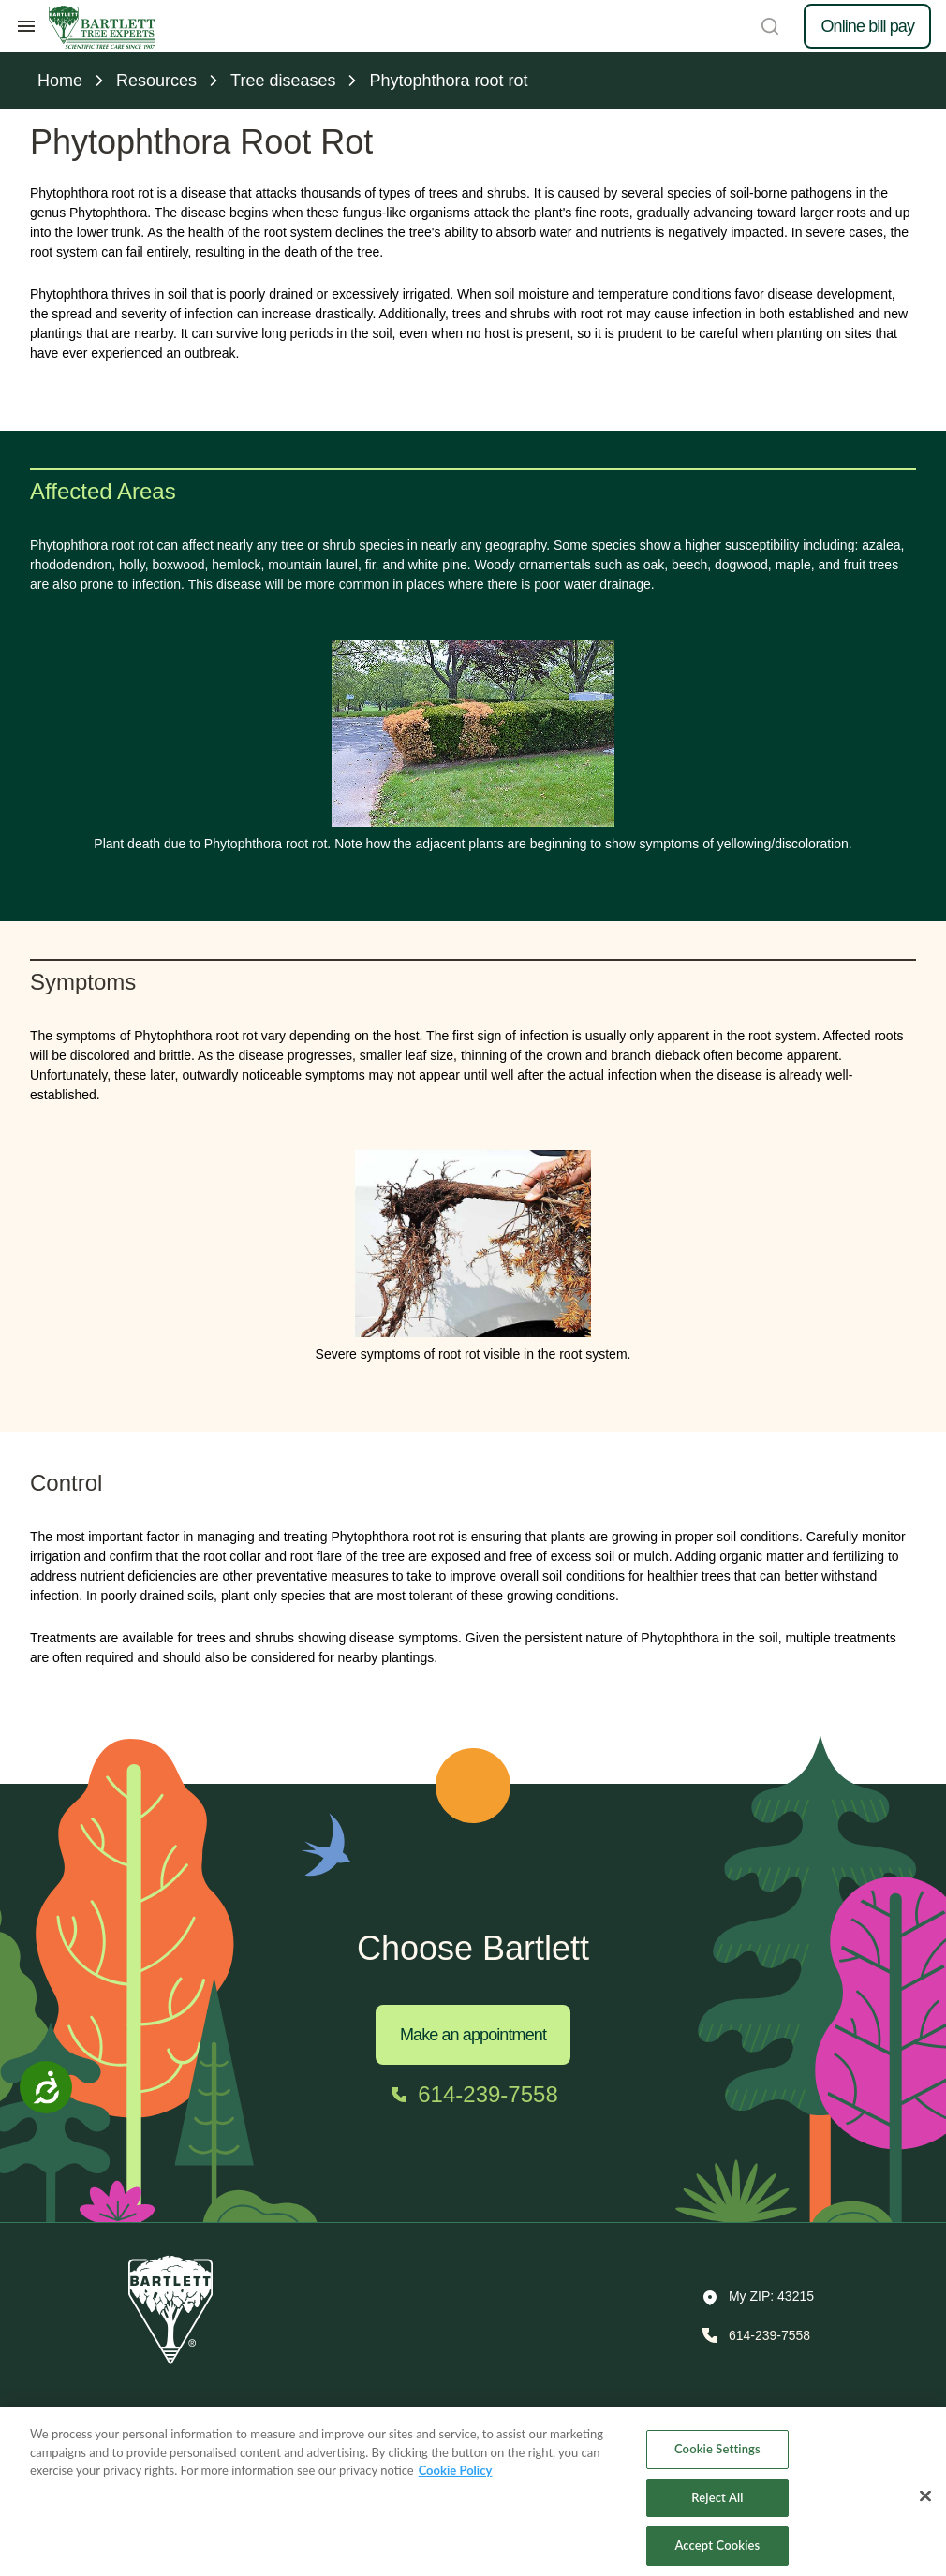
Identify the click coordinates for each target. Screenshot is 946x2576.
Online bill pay (867, 26)
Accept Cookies (717, 2555)
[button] (758, 2298)
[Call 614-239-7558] (472, 2095)
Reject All (717, 2507)
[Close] (925, 2505)
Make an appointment (473, 2034)
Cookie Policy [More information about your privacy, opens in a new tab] (456, 2480)
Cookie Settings (717, 2458)
